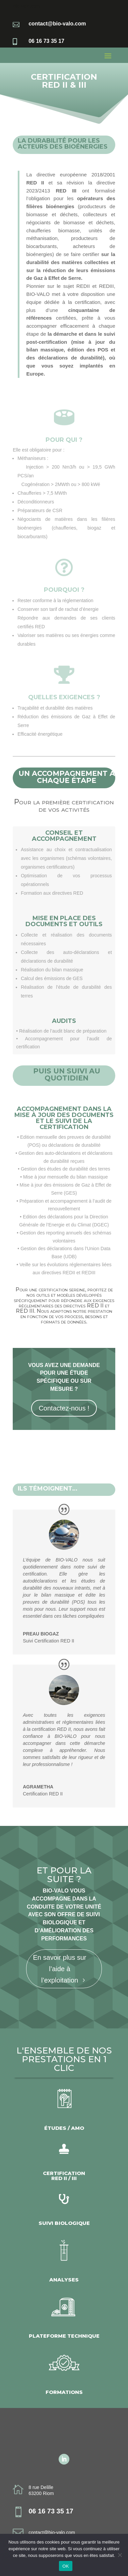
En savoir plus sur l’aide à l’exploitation (59, 1969)
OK (65, 2566)
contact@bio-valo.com (51, 2532)
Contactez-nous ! (64, 1408)
